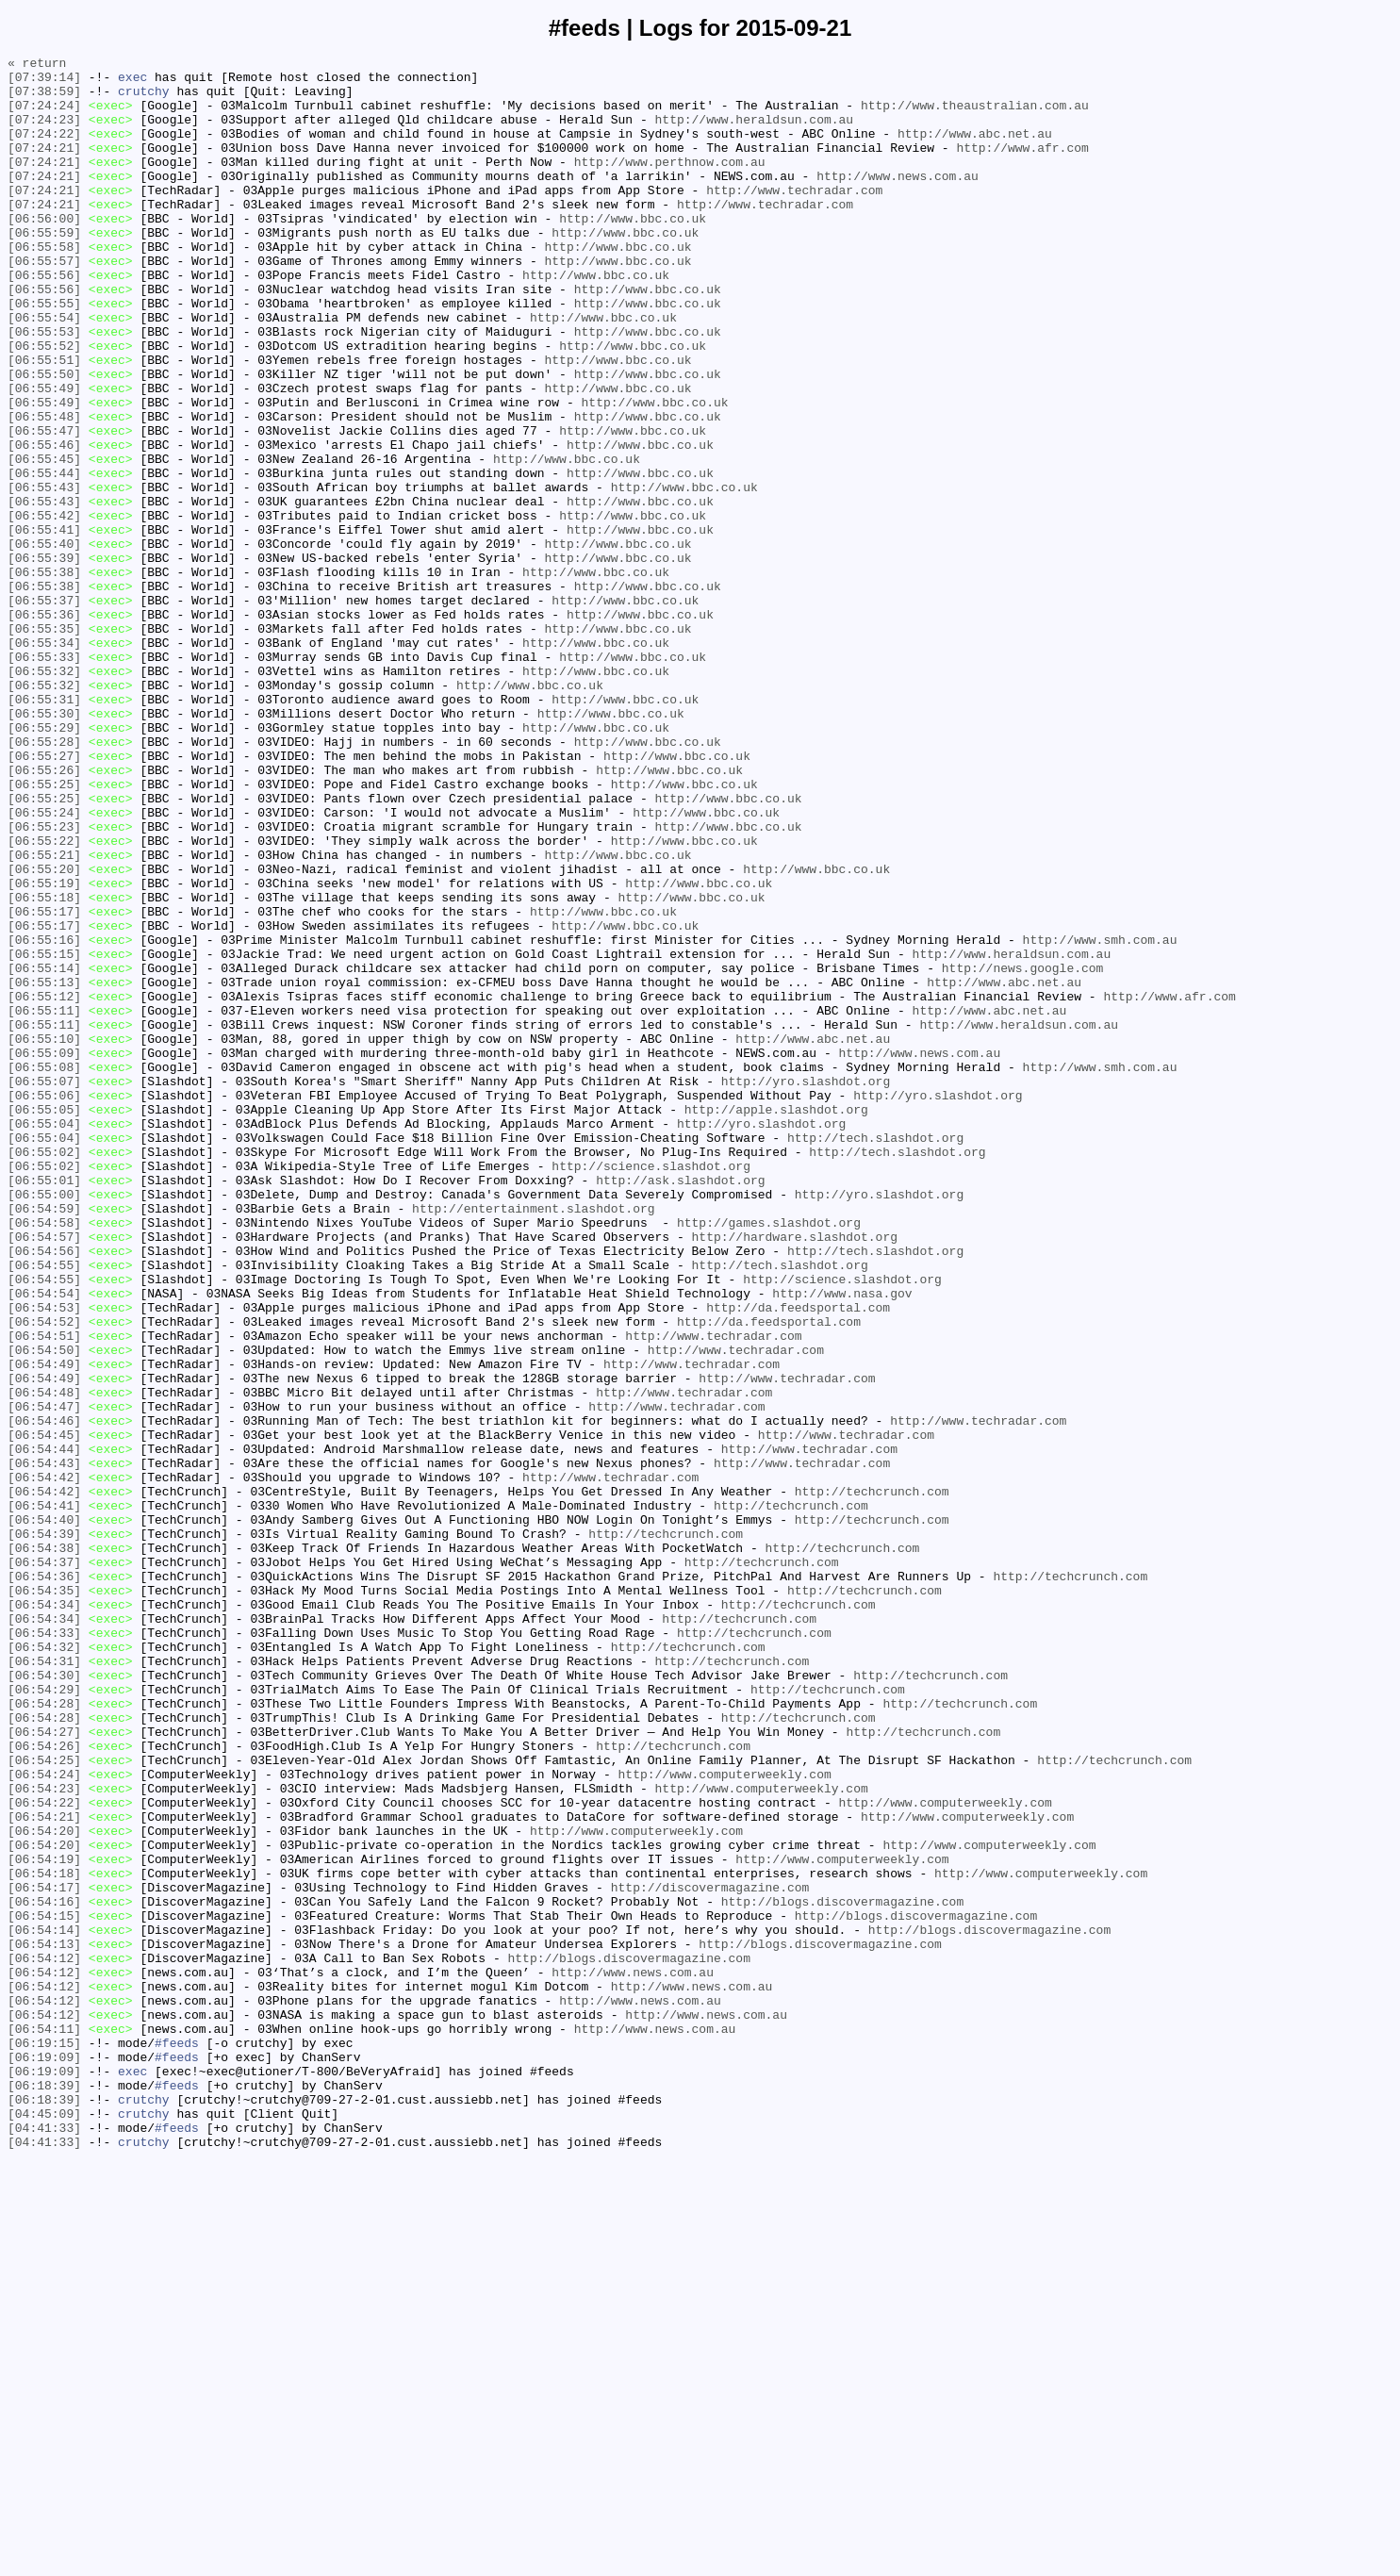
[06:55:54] (44, 370)
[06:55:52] (44, 404)
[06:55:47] (44, 506)
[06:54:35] (44, 1898)
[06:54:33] (44, 1948)
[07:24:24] (44, 115)
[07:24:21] (44, 166)
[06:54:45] (44, 1711)
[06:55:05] (44, 1321)
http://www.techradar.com (794, 217)
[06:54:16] (44, 2271)
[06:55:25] (44, 930)
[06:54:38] (44, 1847)
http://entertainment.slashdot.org (533, 1439)
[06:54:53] (44, 1558)
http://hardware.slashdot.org (794, 1473)
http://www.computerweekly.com (724, 2118)
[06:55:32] (44, 794)
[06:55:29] (44, 862)
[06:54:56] (44, 1490)
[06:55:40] (44, 642)
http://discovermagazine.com (710, 2254)
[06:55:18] (44, 1066)
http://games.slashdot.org (769, 1456)
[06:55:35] (44, 743)
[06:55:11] (44, 1202)
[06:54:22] (44, 2152)
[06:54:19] (44, 2220)
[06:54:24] (44, 2118)
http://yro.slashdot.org (805, 1287)
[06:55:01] (44, 1405)
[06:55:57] (44, 302)
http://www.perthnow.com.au (670, 183)
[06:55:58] (44, 285)
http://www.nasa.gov (842, 1541)
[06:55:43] (44, 574)
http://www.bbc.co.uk (632, 251)
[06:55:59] (44, 268)
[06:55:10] (44, 1236)
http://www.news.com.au (897, 200)
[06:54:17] (44, 2254)
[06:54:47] (44, 1677)
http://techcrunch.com (872, 1779)
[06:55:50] (44, 438)
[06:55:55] (44, 353)
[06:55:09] (44, 1253)
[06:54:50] (44, 1609)
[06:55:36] (44, 726)
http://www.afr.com (1022, 166)
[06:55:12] (44, 1185)
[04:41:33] (44, 2543)
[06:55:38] (44, 676)
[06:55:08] (44, 1270)
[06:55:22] (44, 998)
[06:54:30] (44, 1999)
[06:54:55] (44, 1507)
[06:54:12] (44, 2339)
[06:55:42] (44, 608)
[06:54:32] (44, 1965)
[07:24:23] (44, 132)
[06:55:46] (44, 523)
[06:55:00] (44, 1422)
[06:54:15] (44, 2288)
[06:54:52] (44, 1575)
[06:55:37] (44, 710)
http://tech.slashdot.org (875, 1354)
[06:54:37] (44, 1864)
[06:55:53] (44, 387)
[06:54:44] (44, 1728)
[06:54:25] (44, 2101)
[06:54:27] (44, 2067)
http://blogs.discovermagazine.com (842, 2271)
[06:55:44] (44, 557)
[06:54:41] (44, 1796)
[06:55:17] (44, 1083)
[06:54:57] (44, 1473)
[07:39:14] (44, 82)
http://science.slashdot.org (651, 1388)
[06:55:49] (44, 455)
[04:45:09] (44, 2526)
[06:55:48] (44, 489)
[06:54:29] (44, 2016)
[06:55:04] (44, 1337)
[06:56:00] (44, 251)
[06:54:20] (44, 2186)
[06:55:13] (44, 1168)
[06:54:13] (44, 2322)
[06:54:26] (44, 2084)
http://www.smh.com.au (1099, 1117)
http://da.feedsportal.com (798, 1558)
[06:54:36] (44, 1881)
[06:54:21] (44, 2169)
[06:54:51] (44, 1592)
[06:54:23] (44, 2135)
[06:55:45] (44, 540)
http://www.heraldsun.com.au (753, 132)
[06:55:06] (44, 1304)
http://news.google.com (1023, 1151)
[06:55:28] (44, 879)
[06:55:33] (44, 777)
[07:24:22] (44, 149)
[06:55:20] (44, 1032)
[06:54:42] (44, 1762)
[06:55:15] (44, 1134)
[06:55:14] (44, 1151)
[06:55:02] (44, 1371)
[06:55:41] (44, 625)
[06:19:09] (44, 2458)
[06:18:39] (44, 2492)
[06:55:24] (44, 964)
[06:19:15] (44, 2441)
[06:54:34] (44, 1915)
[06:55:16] (44, 1117)
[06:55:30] (44, 845)
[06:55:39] (44, 659)
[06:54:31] (44, 1982)
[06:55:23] (44, 981)
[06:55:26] (44, 913)
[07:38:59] (44, 99)
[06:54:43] (44, 1745)
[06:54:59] (44, 1439)
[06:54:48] (44, 1660)
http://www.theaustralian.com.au (975, 115)
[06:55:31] (44, 828)
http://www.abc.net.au (975, 149)
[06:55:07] (44, 1287)
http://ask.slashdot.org (680, 1405)
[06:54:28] (44, 2033)
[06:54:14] (44, 2305)
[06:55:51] (44, 421)
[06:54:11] (44, 2424)
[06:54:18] (44, 2237)
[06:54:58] (44, 1456)
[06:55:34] (44, 760)
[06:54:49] (44, 1626)
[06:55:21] (44, 1015)
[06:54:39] (44, 1830)
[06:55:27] (44, 896)
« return (37, 65)
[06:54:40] (44, 1813)
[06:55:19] (44, 1049)
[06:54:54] (44, 1541)
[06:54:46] (44, 1694)
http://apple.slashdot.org (776, 1321)
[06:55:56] (44, 319)
